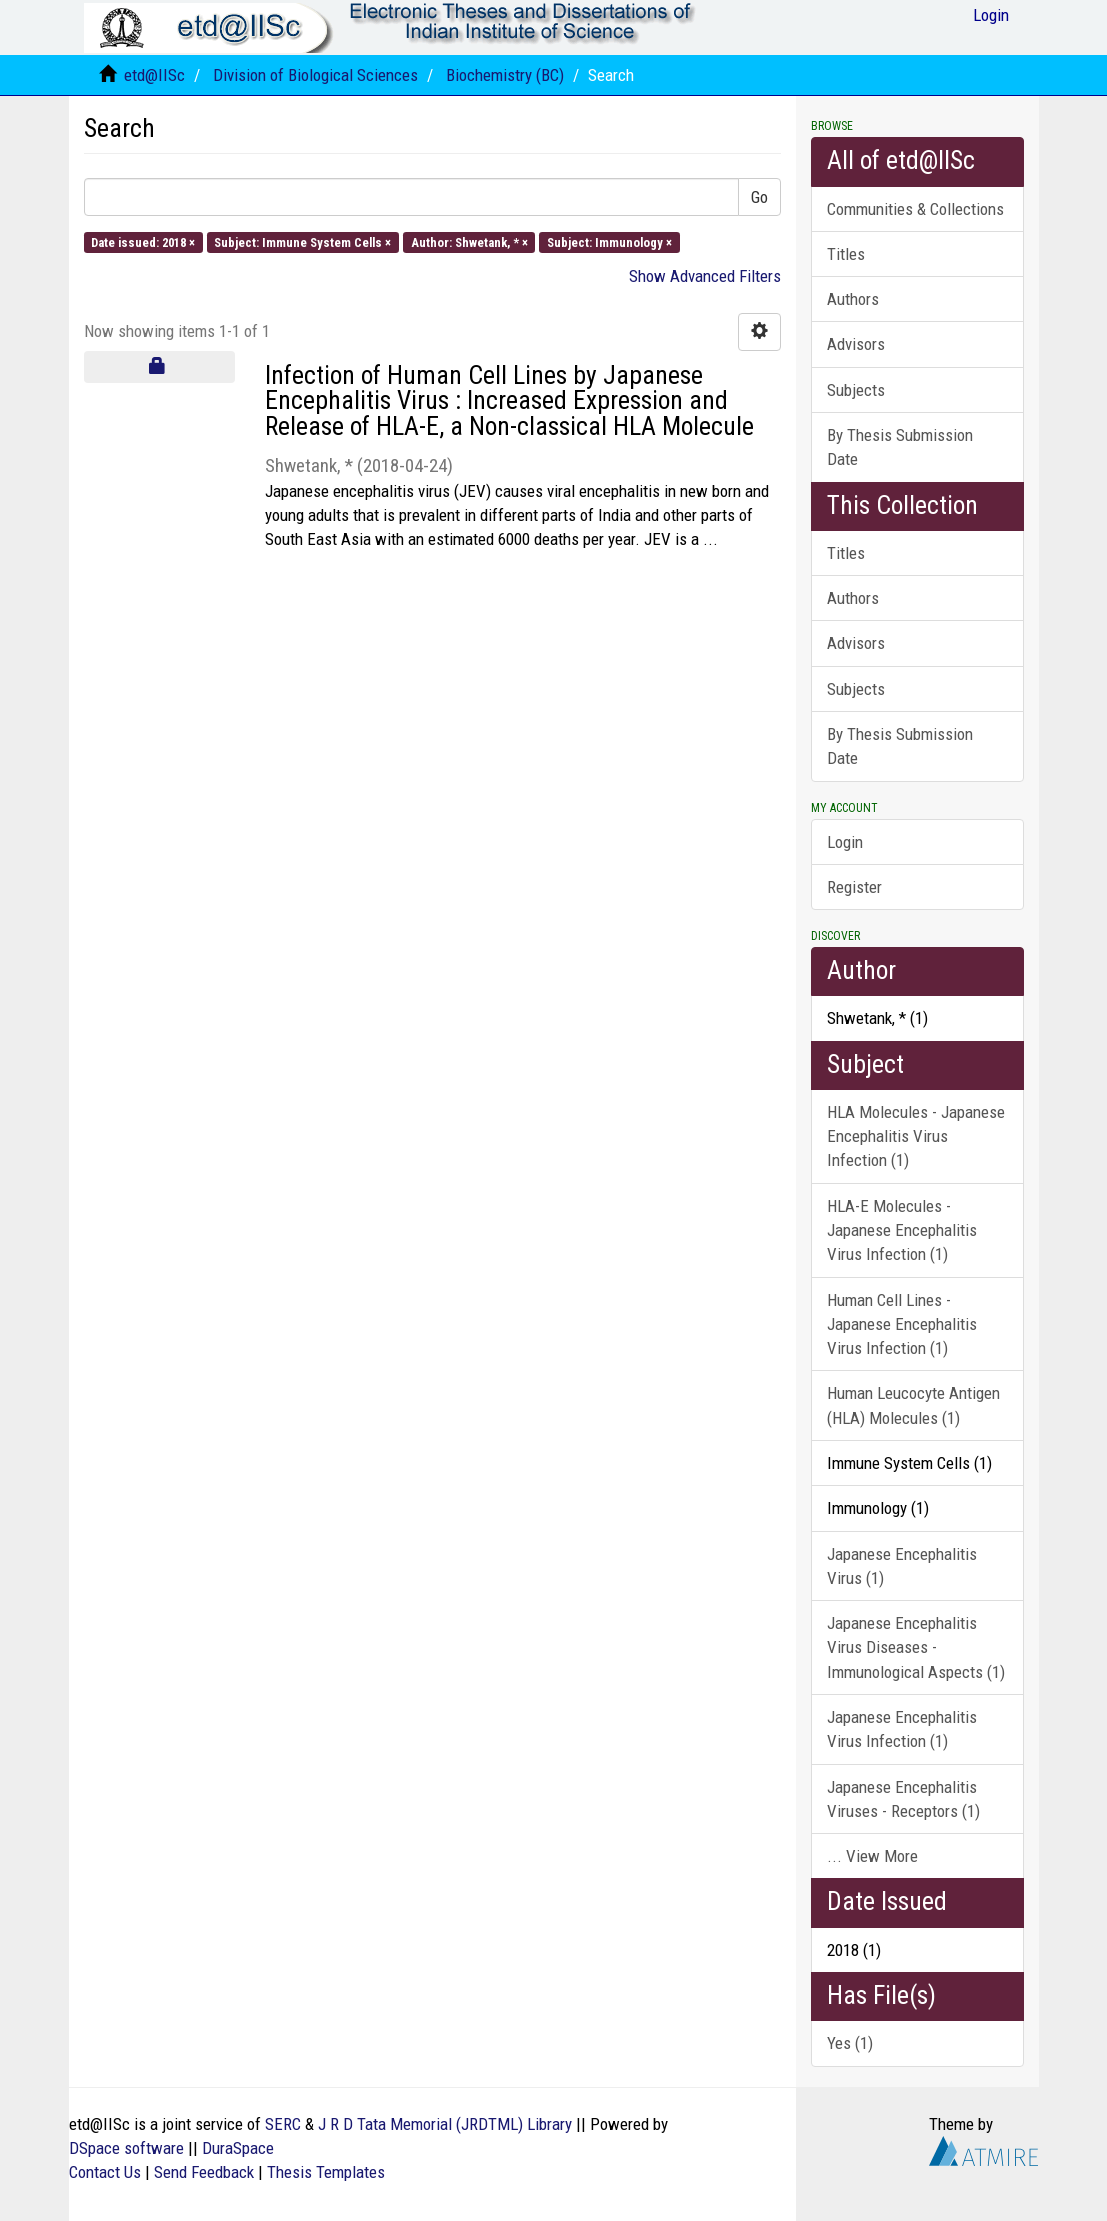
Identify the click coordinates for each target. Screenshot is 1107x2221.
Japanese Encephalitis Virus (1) (902, 1566)
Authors (853, 299)
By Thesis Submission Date (900, 447)
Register (854, 887)
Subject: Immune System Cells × (302, 241)
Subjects (856, 390)
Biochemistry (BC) (505, 75)
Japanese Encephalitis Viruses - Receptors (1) (903, 1799)
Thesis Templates (326, 2172)
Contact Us (105, 2172)
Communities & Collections (915, 209)
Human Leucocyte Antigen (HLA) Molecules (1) (913, 1405)
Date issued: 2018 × (143, 241)
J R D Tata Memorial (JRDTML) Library (445, 2124)
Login (845, 842)
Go (759, 197)
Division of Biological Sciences (315, 75)
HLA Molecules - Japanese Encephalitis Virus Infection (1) (916, 1136)
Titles (846, 254)
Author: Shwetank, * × (469, 241)
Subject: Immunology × (609, 241)
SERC (283, 2124)
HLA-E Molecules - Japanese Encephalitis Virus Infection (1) (902, 1230)
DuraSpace (238, 2148)
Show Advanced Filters (705, 276)
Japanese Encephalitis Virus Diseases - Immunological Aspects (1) (916, 1647)
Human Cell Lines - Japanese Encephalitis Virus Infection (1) (902, 1324)
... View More (872, 1856)
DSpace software (126, 2148)
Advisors (856, 344)
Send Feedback (204, 2172)
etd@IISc (154, 75)
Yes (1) (850, 2043)
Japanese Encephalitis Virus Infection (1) (902, 1729)
